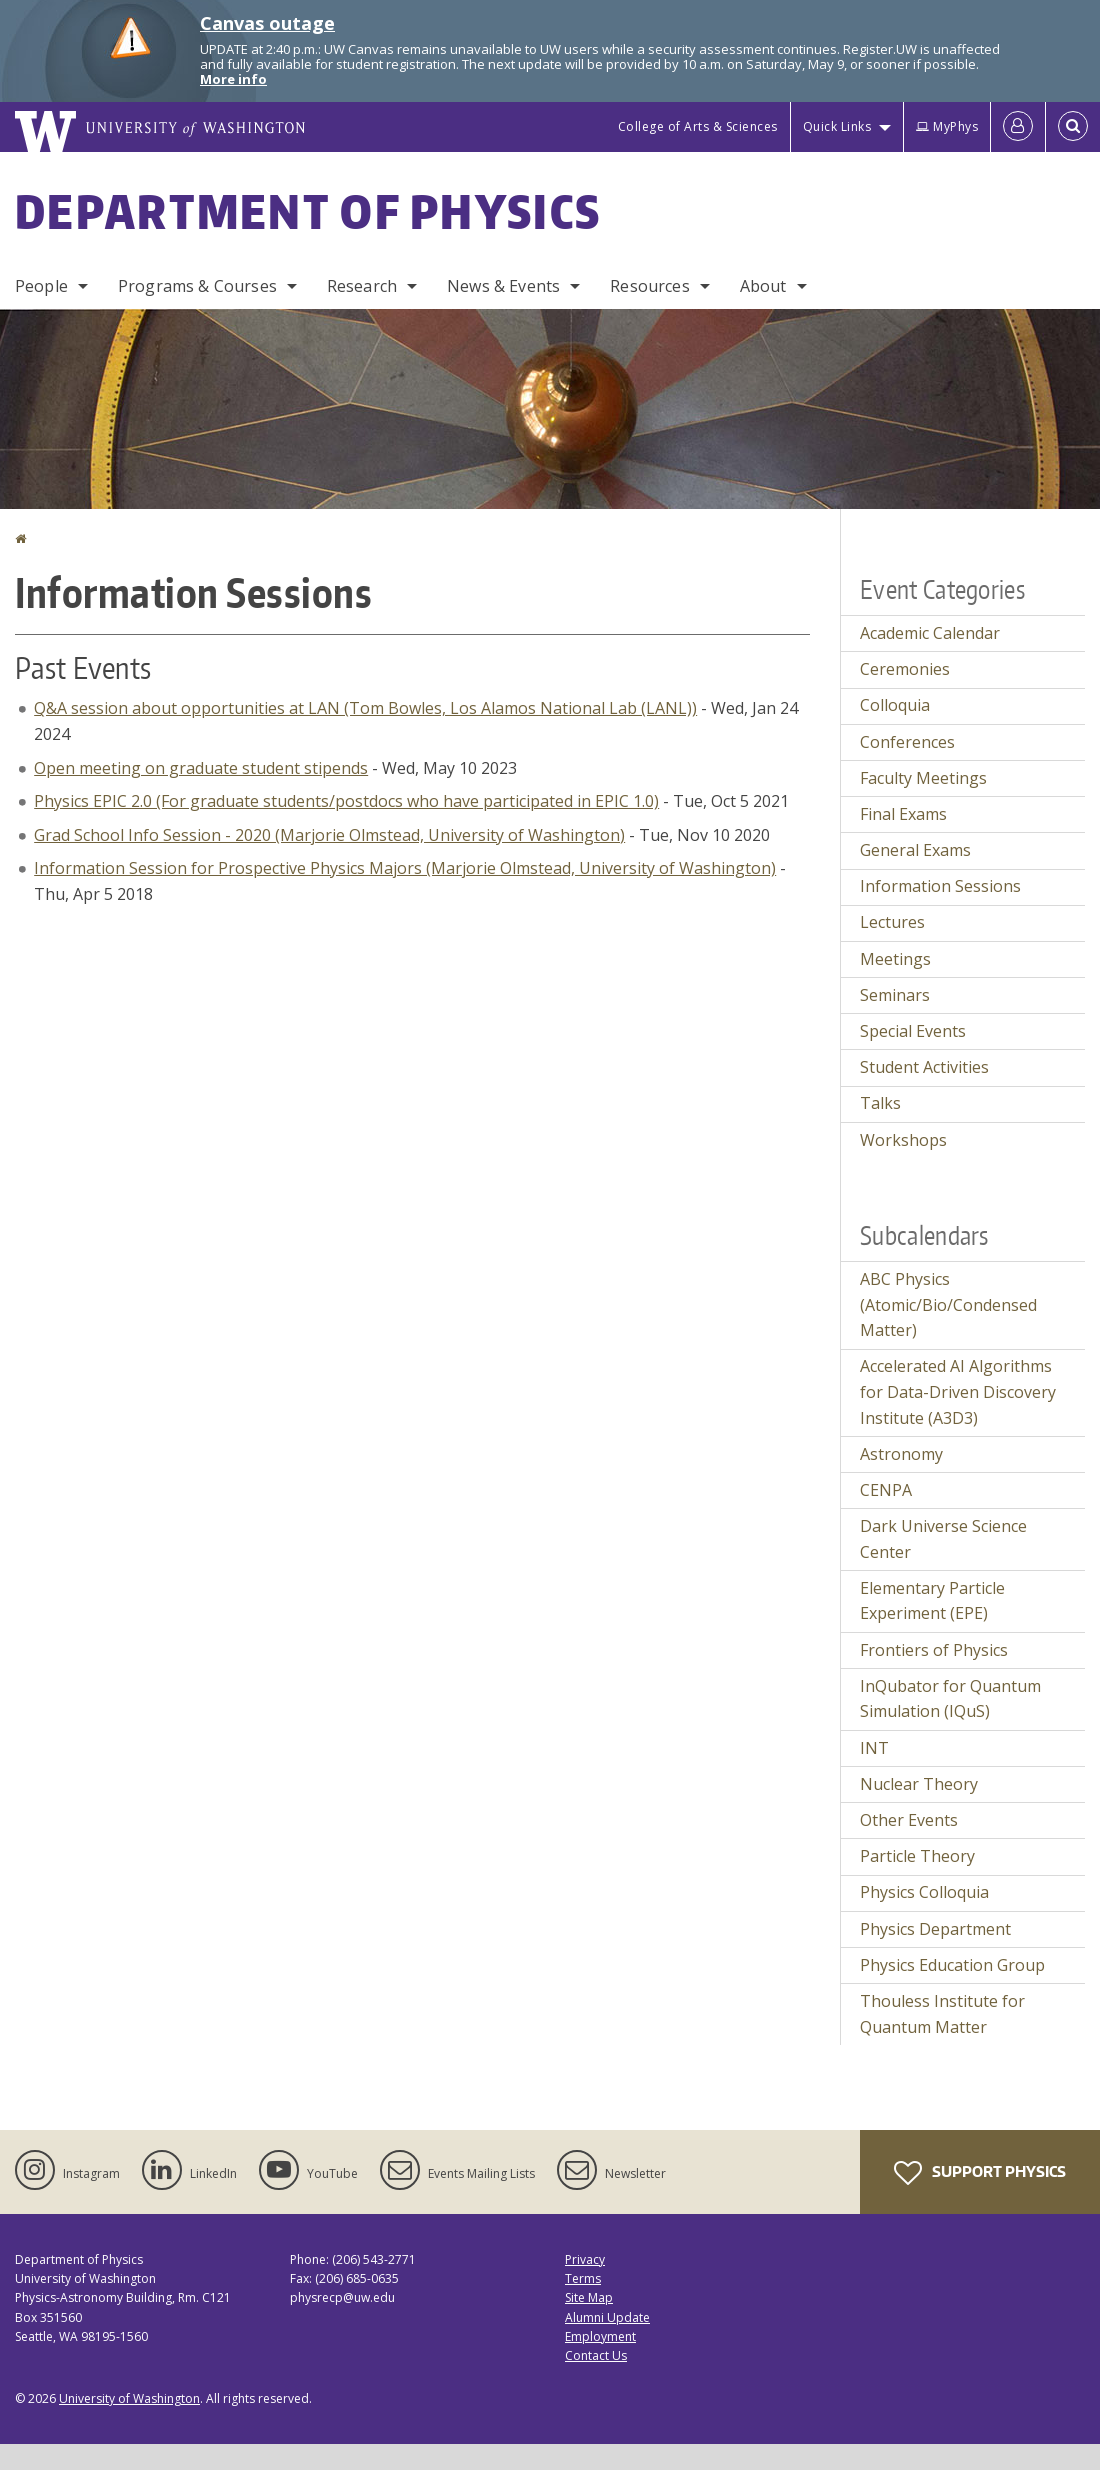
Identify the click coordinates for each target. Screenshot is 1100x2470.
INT (874, 1748)
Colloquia (895, 705)
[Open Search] (1073, 127)
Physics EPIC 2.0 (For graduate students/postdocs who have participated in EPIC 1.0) (346, 801)
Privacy (585, 2259)
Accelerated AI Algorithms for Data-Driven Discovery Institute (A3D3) (958, 1391)
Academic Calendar (930, 633)
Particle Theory (917, 1856)
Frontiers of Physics (934, 1650)
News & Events (503, 286)
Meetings (895, 959)
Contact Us (596, 2355)
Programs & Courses (197, 286)
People (41, 286)
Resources (649, 286)
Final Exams (903, 814)
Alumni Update (607, 2317)
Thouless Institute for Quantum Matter (942, 2014)
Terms (583, 2278)
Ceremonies (905, 669)
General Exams (915, 850)
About (763, 286)
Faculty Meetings (923, 778)
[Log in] (1018, 127)
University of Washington (129, 2398)
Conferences (907, 742)
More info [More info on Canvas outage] (233, 79)
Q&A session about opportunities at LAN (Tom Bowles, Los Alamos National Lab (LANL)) (365, 708)
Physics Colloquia (924, 1892)
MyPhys (947, 126)
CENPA (886, 1490)
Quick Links (837, 126)
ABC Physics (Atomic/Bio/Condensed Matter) (948, 1304)
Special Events (913, 1031)
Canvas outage (267, 23)
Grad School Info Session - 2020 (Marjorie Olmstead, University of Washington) (329, 835)
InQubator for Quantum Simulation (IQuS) (950, 1699)
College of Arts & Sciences (698, 126)
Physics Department (935, 1929)
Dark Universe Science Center (943, 1539)
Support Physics (980, 2173)
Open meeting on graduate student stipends (201, 768)
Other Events (909, 1820)
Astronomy (901, 1454)
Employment (600, 2336)
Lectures (892, 922)
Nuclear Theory (919, 1784)
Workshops (903, 1140)
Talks (880, 1103)
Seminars (895, 995)
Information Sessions (940, 886)
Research (362, 286)
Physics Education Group (952, 1965)
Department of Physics (308, 211)
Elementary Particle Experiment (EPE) (932, 1601)
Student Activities (924, 1067)
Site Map (589, 2297)
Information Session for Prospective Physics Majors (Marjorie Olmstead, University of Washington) (405, 868)
